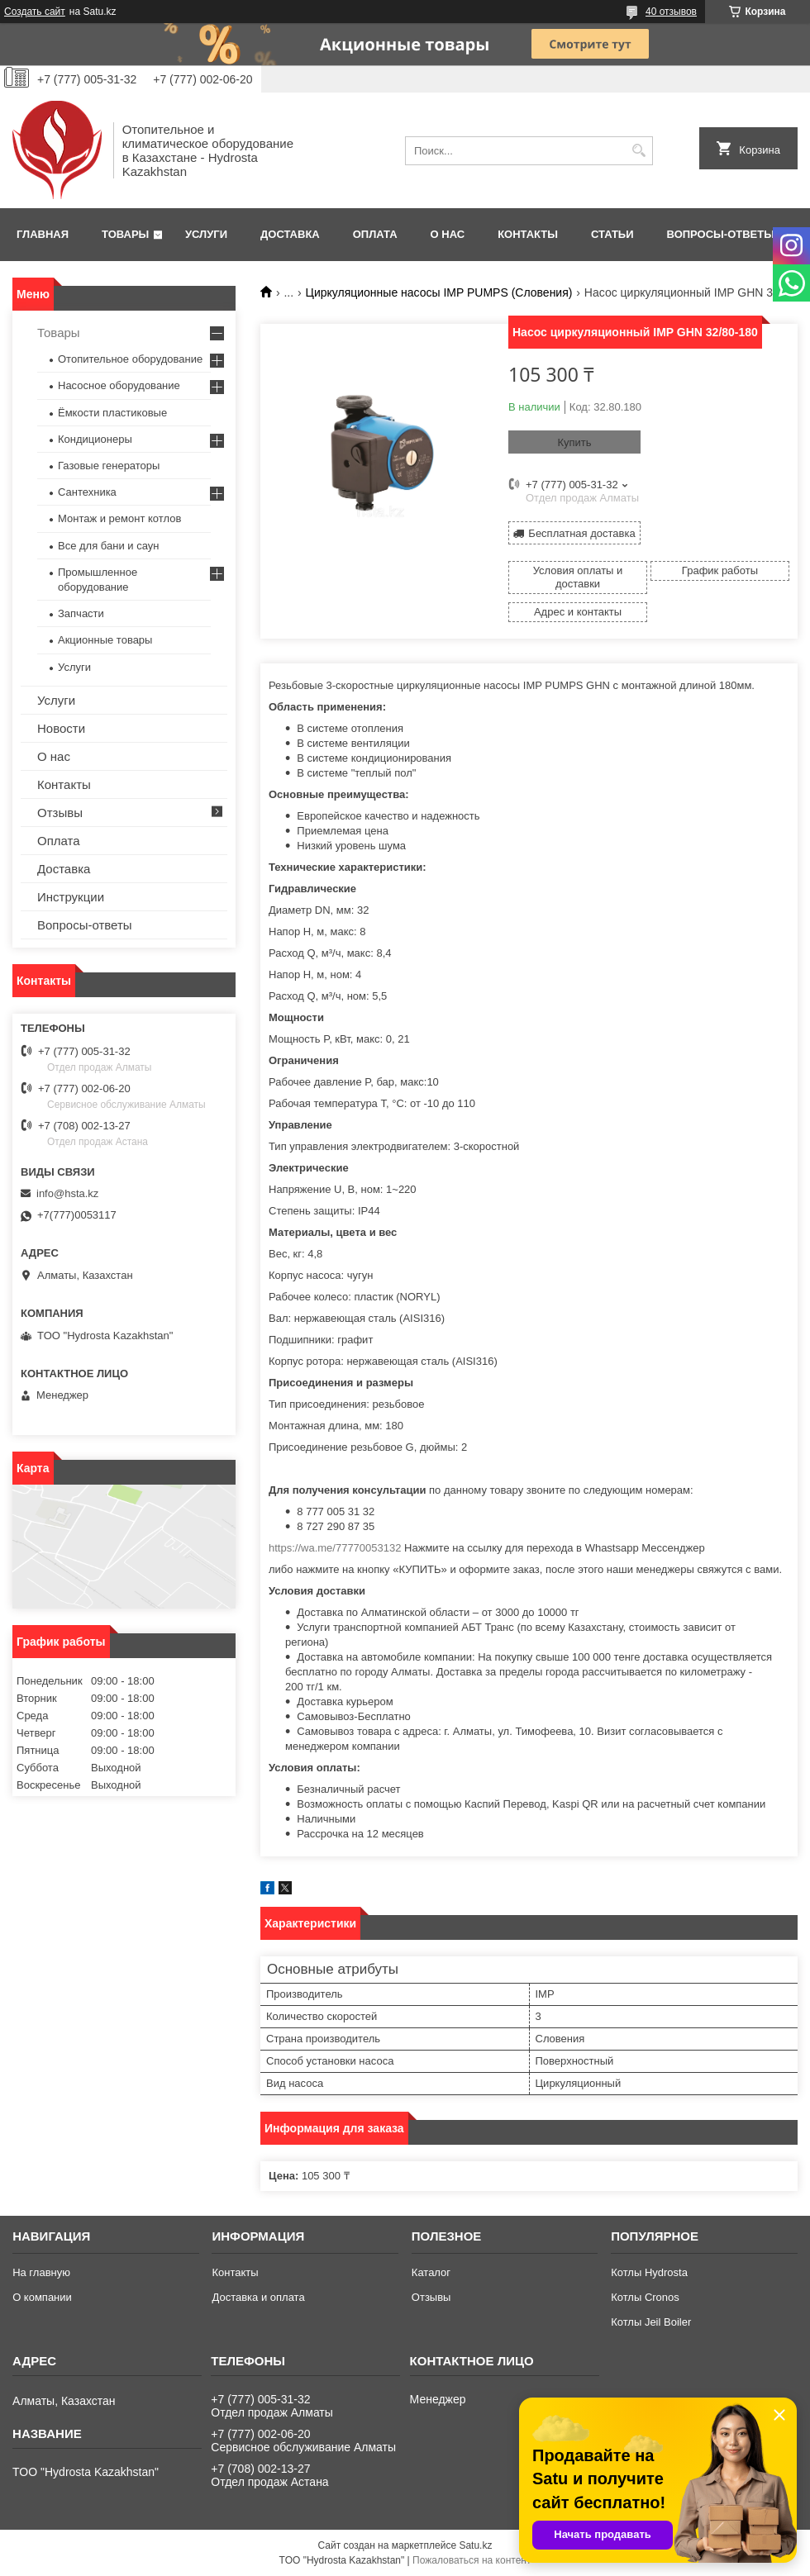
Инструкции (70, 897)
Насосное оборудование (119, 385)
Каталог (431, 2272)
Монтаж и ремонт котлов (119, 518)
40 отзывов (671, 11)
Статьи (612, 234)
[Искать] (638, 150)
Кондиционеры (95, 439)
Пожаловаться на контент (471, 2560)
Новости (61, 728)
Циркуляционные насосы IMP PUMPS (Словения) (439, 292)
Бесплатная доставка (581, 533)
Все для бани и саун (108, 545)
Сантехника (87, 492)
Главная (43, 234)
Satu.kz (475, 2545)
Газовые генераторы (109, 465)
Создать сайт (34, 11)
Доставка (290, 234)
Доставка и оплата (258, 2297)
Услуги (206, 234)
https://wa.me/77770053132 (335, 1548)
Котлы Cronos (645, 2297)
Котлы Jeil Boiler (651, 2322)
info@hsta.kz (67, 1193)
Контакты (528, 234)
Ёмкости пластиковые (112, 412)
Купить (574, 442)
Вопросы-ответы (720, 234)
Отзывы (60, 813)
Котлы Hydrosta (649, 2272)
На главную (41, 2272)
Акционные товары (105, 640)
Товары (125, 234)
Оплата (375, 234)
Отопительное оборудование (130, 359)
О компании (42, 2297)
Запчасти (81, 613)
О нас (448, 234)
